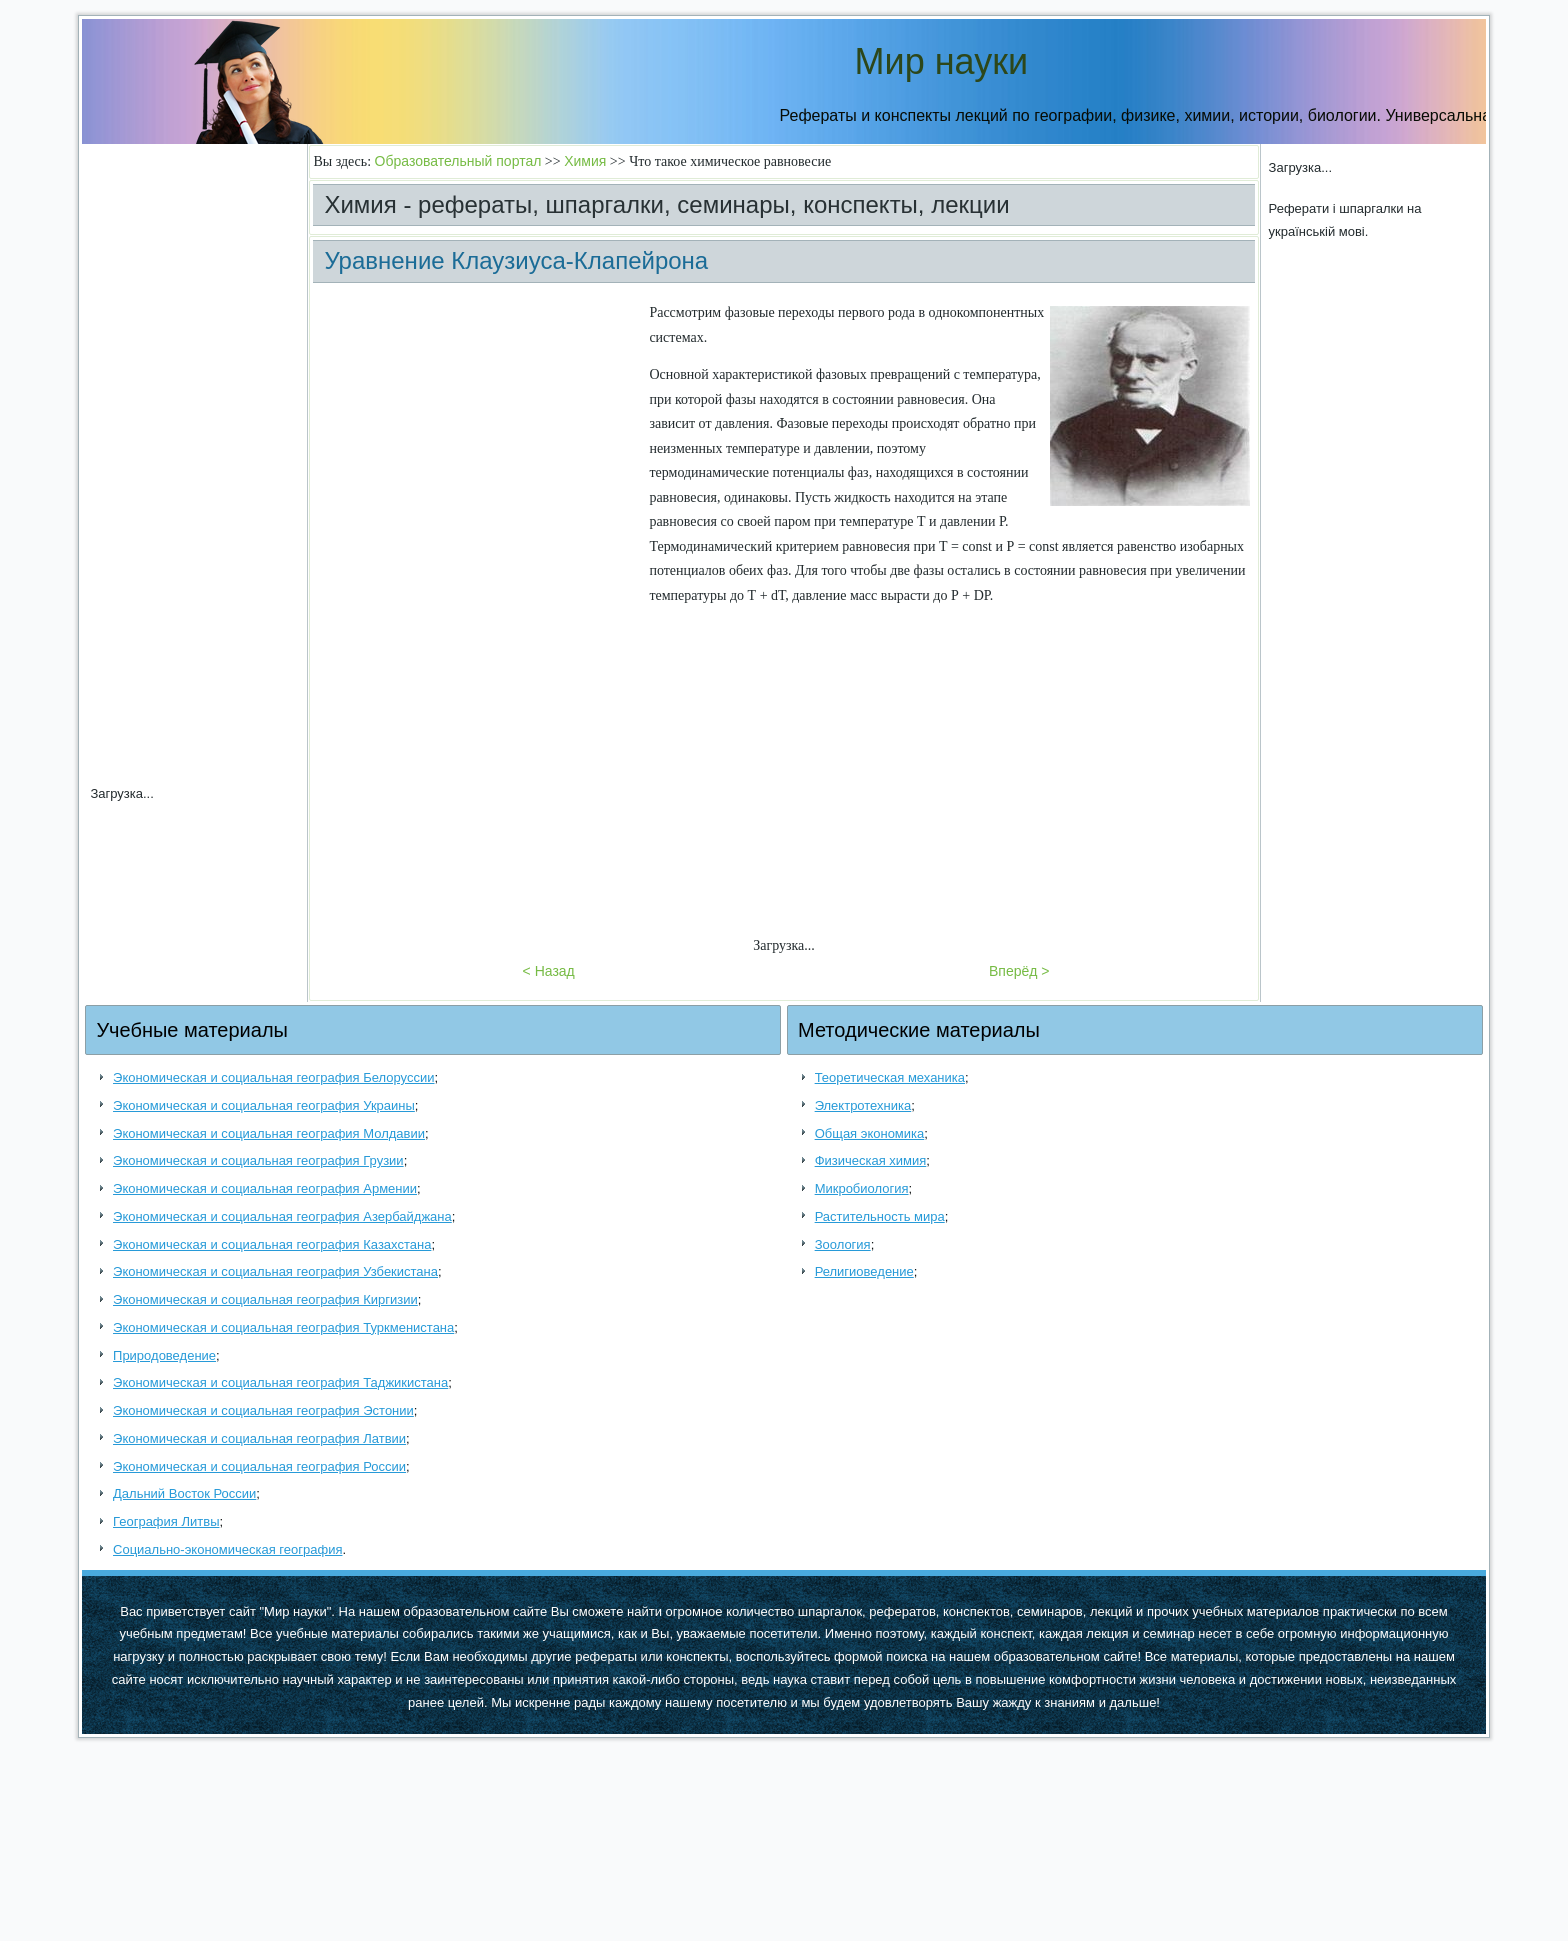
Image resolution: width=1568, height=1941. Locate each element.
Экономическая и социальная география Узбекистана (275, 1271)
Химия (585, 161)
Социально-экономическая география (227, 1549)
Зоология (843, 1244)
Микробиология (862, 1188)
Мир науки (941, 61)
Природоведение (164, 1355)
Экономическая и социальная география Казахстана (272, 1244)
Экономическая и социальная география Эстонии (263, 1410)
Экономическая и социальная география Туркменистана (283, 1327)
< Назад (549, 971)
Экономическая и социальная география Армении (265, 1188)
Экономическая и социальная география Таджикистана (280, 1382)
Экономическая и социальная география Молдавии (269, 1133)
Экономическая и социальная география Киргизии (265, 1299)
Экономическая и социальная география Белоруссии (273, 1077)
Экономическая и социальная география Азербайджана (282, 1216)
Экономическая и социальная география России (259, 1466)
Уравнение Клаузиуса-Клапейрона (516, 260)
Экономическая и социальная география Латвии (259, 1438)
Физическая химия (871, 1160)
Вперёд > (1019, 971)
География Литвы (166, 1521)
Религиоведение (864, 1271)
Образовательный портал (458, 161)
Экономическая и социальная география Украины (264, 1105)
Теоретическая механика (890, 1077)
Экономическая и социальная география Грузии (258, 1160)
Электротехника (863, 1105)
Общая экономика (870, 1133)
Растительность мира (880, 1216)
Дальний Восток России (184, 1493)
